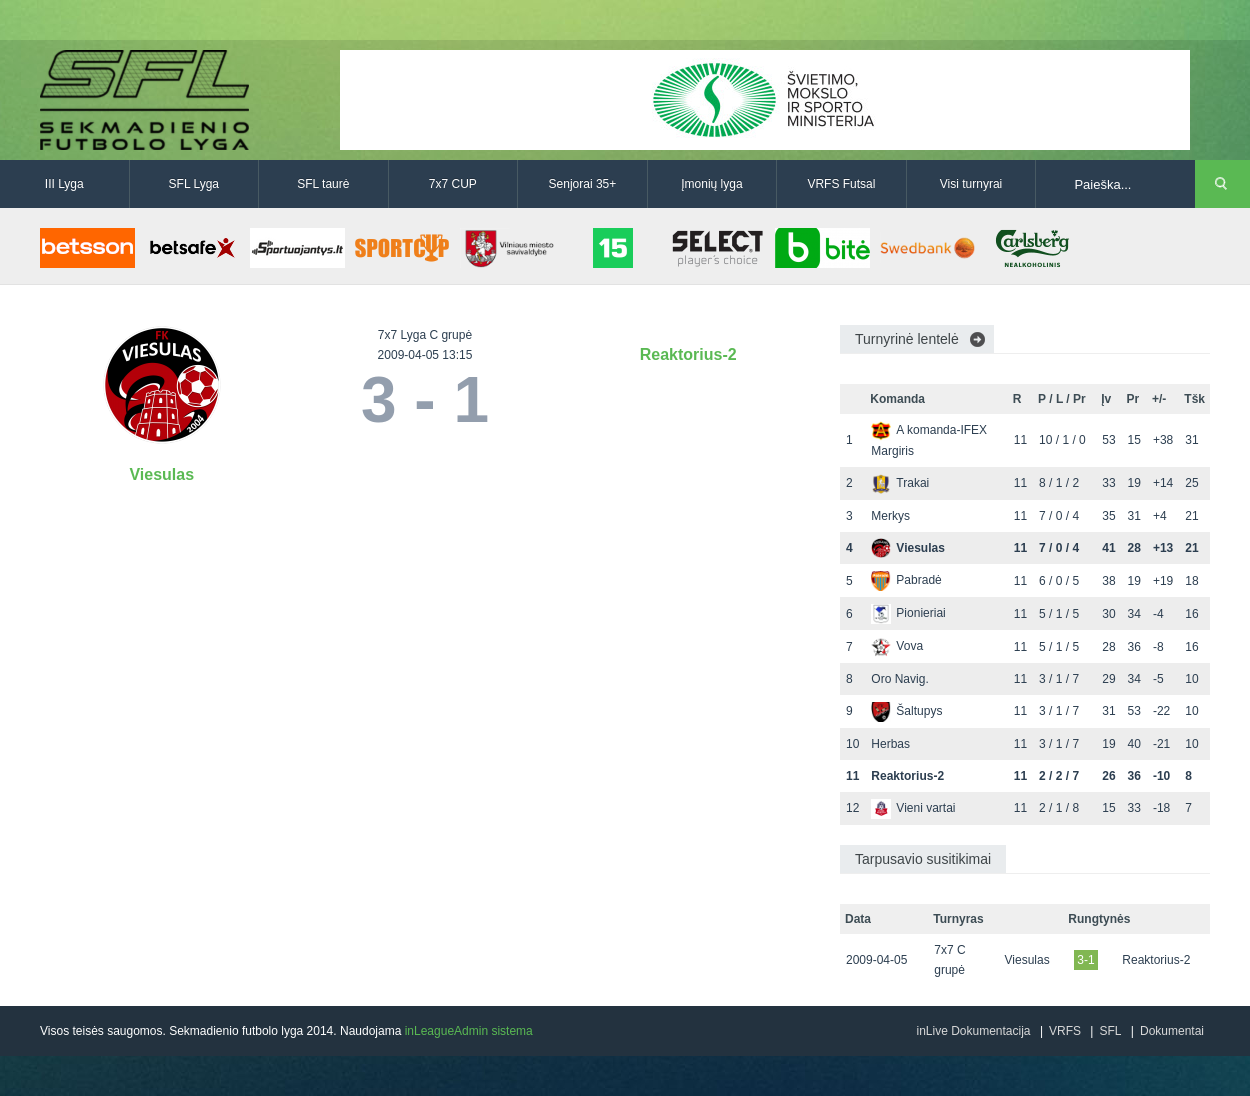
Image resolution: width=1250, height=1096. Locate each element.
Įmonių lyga (711, 184)
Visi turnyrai (971, 184)
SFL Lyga (194, 184)
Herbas (890, 744)
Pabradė (906, 580)
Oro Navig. (899, 679)
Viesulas (161, 474)
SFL (1110, 1031)
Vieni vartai (913, 808)
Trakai (900, 483)
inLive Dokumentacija (973, 1031)
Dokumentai (1172, 1031)
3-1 (1085, 960)
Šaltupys (906, 711)
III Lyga (64, 184)
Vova (897, 646)
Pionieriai (908, 613)
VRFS (1065, 1031)
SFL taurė (323, 184)
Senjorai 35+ (583, 184)
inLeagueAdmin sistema (469, 1031)
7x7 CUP (453, 184)
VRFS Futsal (841, 184)
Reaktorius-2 (688, 354)
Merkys (890, 516)
